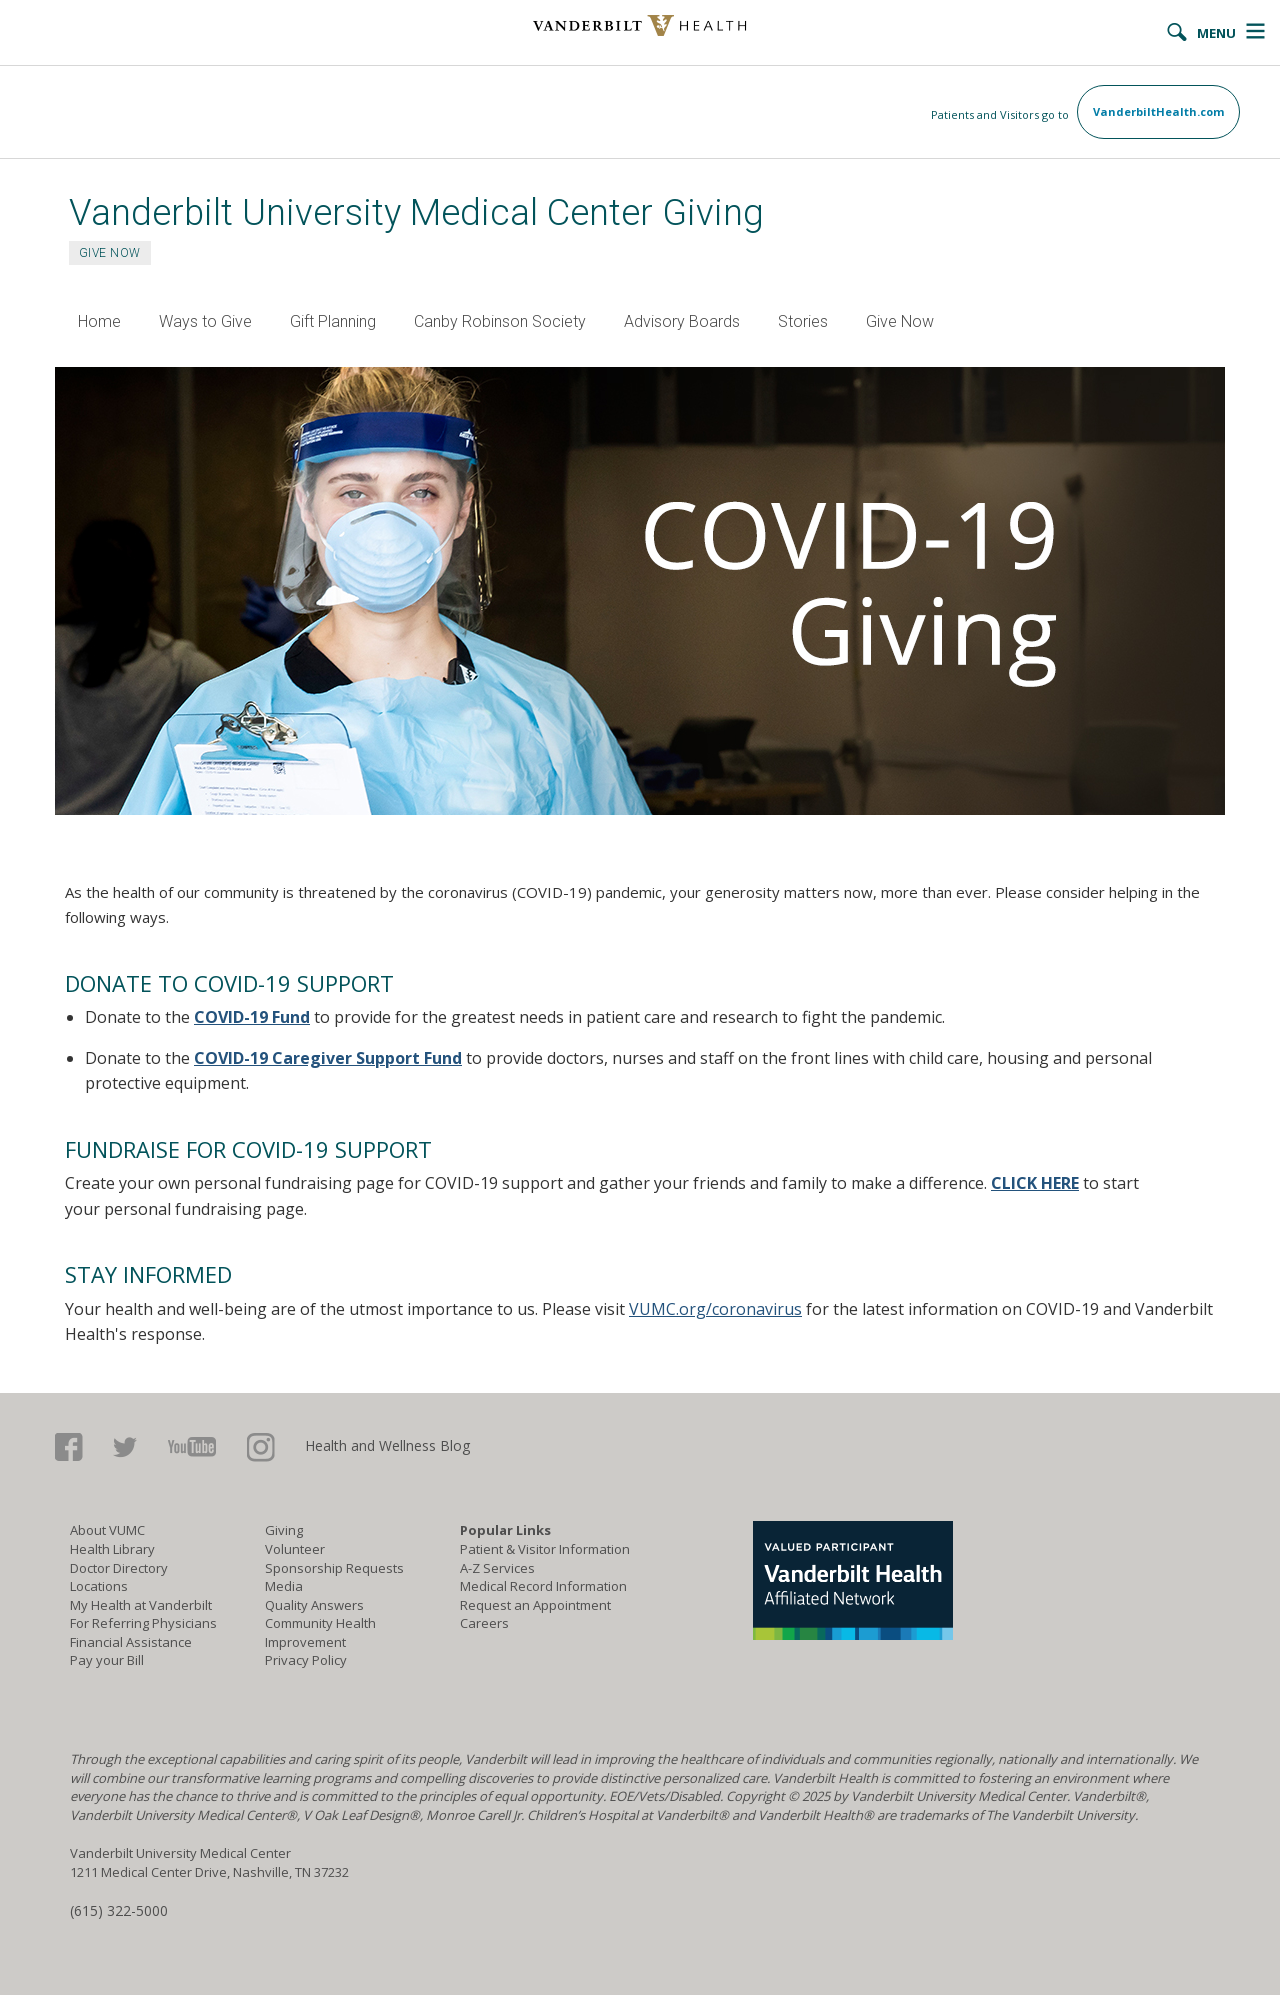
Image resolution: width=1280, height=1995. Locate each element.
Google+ (261, 1448)
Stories (803, 321)
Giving (284, 1530)
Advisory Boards (682, 321)
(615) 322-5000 (119, 1910)
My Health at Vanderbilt (141, 1605)
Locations (99, 1586)
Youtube (192, 1447)
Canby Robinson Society (500, 321)
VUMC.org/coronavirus (715, 1309)
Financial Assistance (131, 1642)
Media (284, 1586)
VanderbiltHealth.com (1158, 111)
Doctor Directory (119, 1568)
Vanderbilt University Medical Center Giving (416, 212)
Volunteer (295, 1549)
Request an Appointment (535, 1605)
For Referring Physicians (143, 1623)
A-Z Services (497, 1568)
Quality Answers (314, 1605)
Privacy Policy (306, 1660)
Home (99, 321)
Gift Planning (333, 321)
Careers (484, 1623)
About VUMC (107, 1530)
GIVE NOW (110, 253)
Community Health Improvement (320, 1632)
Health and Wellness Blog (387, 1445)
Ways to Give (205, 321)
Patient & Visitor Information (545, 1549)
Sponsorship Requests (334, 1568)
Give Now (900, 321)
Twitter (125, 1447)
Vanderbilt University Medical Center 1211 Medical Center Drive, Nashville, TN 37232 (209, 1862)
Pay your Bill (107, 1660)
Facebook (69, 1448)
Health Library (112, 1549)
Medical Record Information (543, 1586)
